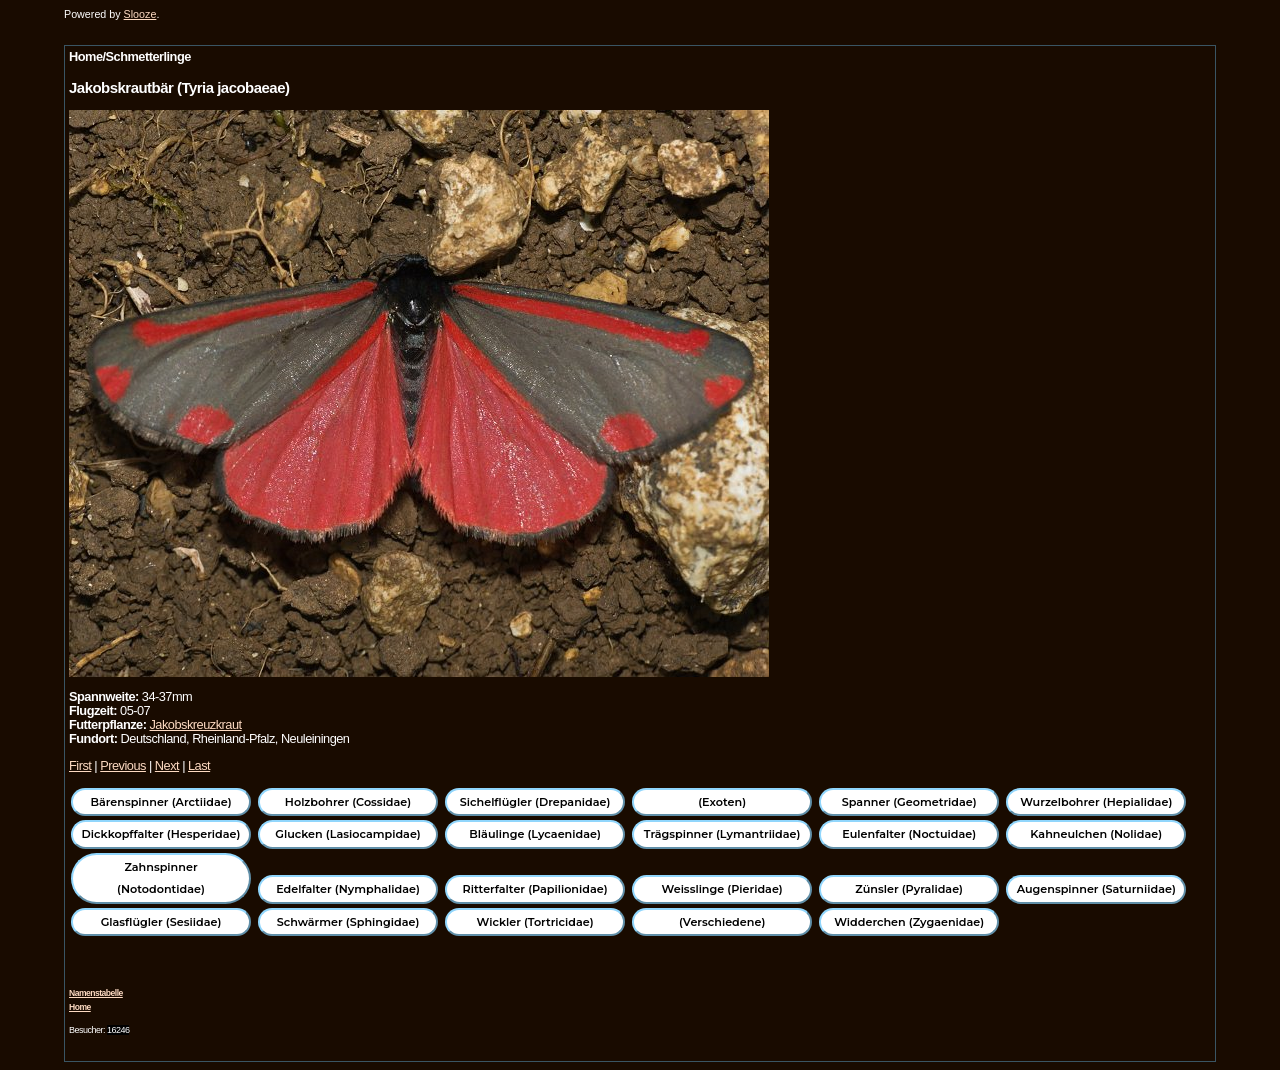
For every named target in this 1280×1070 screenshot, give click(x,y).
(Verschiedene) (722, 922)
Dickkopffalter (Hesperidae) (161, 834)
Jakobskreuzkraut (195, 724)
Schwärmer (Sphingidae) (348, 922)
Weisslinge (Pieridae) (722, 889)
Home (80, 1007)
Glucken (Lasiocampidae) (347, 834)
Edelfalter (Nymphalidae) (348, 889)
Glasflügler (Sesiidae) (161, 922)
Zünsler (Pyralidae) (909, 889)
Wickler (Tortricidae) (535, 922)
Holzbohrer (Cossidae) (348, 802)
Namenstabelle (96, 993)
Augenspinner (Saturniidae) (1096, 889)
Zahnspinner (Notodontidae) (161, 878)
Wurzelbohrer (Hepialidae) (1096, 802)
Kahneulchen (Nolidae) (1096, 834)
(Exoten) (722, 802)
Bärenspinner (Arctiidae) (160, 802)
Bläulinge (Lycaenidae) (535, 834)
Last (199, 765)
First (80, 765)
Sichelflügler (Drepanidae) (535, 802)
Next (167, 765)
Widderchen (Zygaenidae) (909, 922)
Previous (123, 765)
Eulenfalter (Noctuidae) (909, 834)
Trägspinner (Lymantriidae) (722, 834)
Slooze (140, 14)
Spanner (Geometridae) (909, 802)
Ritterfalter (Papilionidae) (535, 889)
